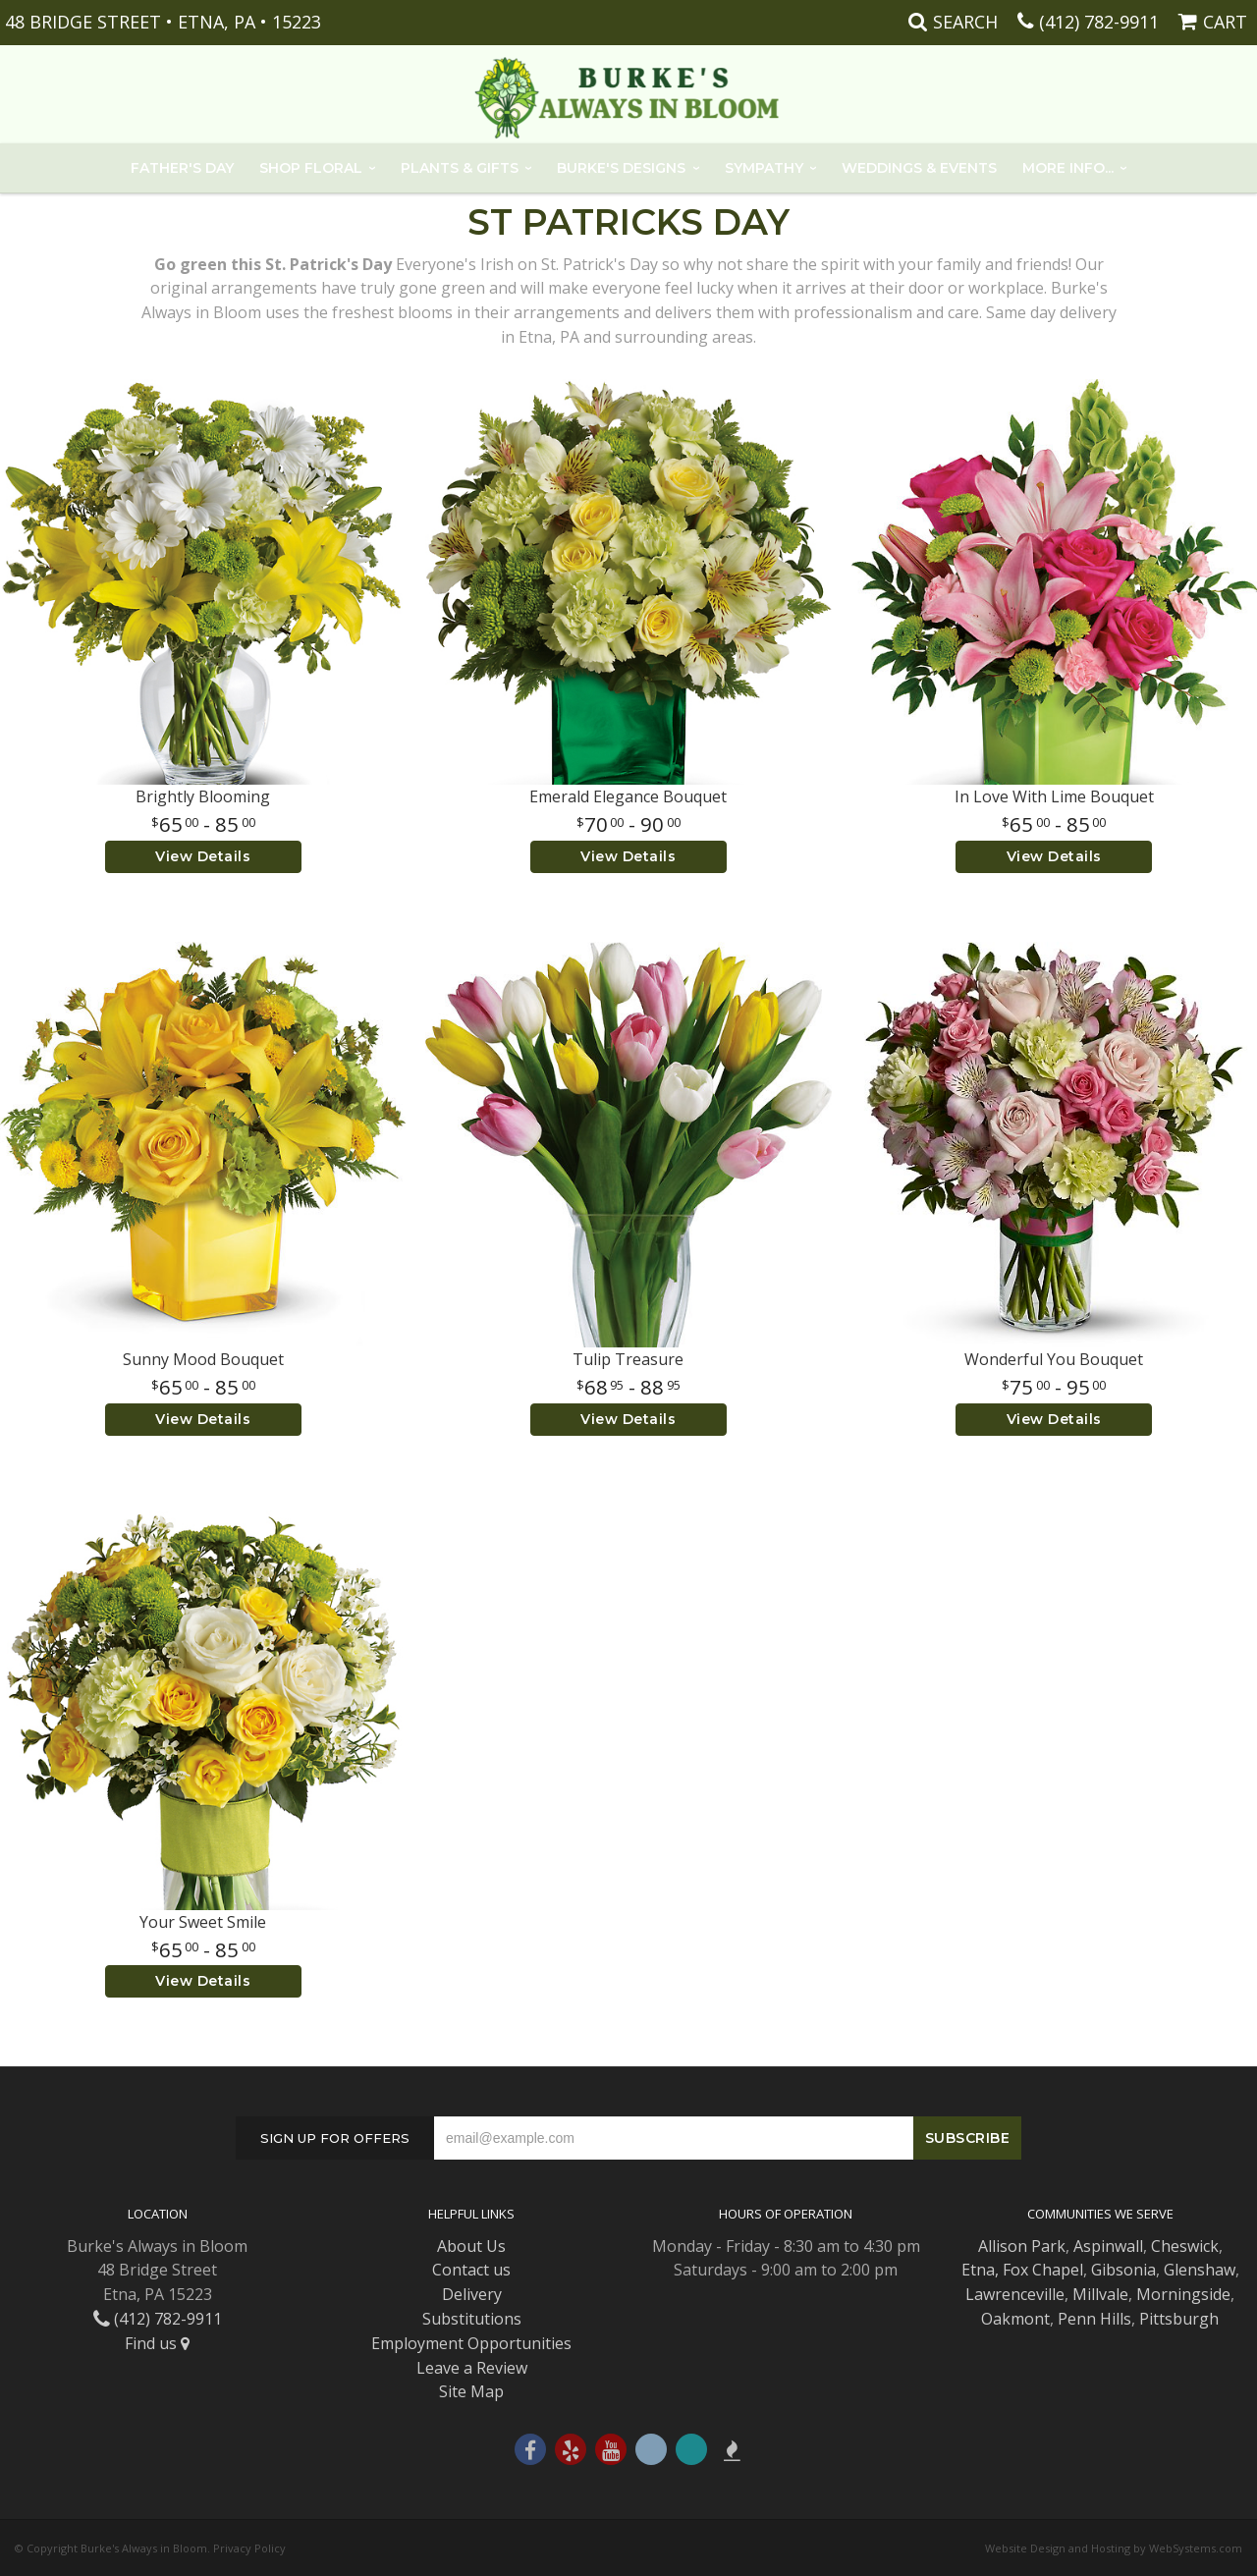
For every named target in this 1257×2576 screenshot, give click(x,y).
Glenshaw (1199, 2269)
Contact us (471, 2269)
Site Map (471, 2391)
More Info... (1068, 168)
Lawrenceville (1015, 2294)
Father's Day (182, 168)
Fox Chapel (1043, 2269)
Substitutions (471, 2318)
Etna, (980, 2269)
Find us (157, 2343)
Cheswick (1185, 2246)
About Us (471, 2246)
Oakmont (1015, 2318)
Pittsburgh (1179, 2318)
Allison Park (1022, 2246)
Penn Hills (1094, 2318)
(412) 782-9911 (1099, 21)
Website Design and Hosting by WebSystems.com (1113, 2548)
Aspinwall (1108, 2246)
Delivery (472, 2294)
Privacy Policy (249, 2548)
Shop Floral (310, 168)
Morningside (1183, 2294)
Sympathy (764, 168)
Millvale (1100, 2294)
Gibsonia (1123, 2269)
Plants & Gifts (460, 168)
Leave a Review (471, 2368)
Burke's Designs (621, 168)
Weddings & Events (919, 168)
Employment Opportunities (471, 2343)
